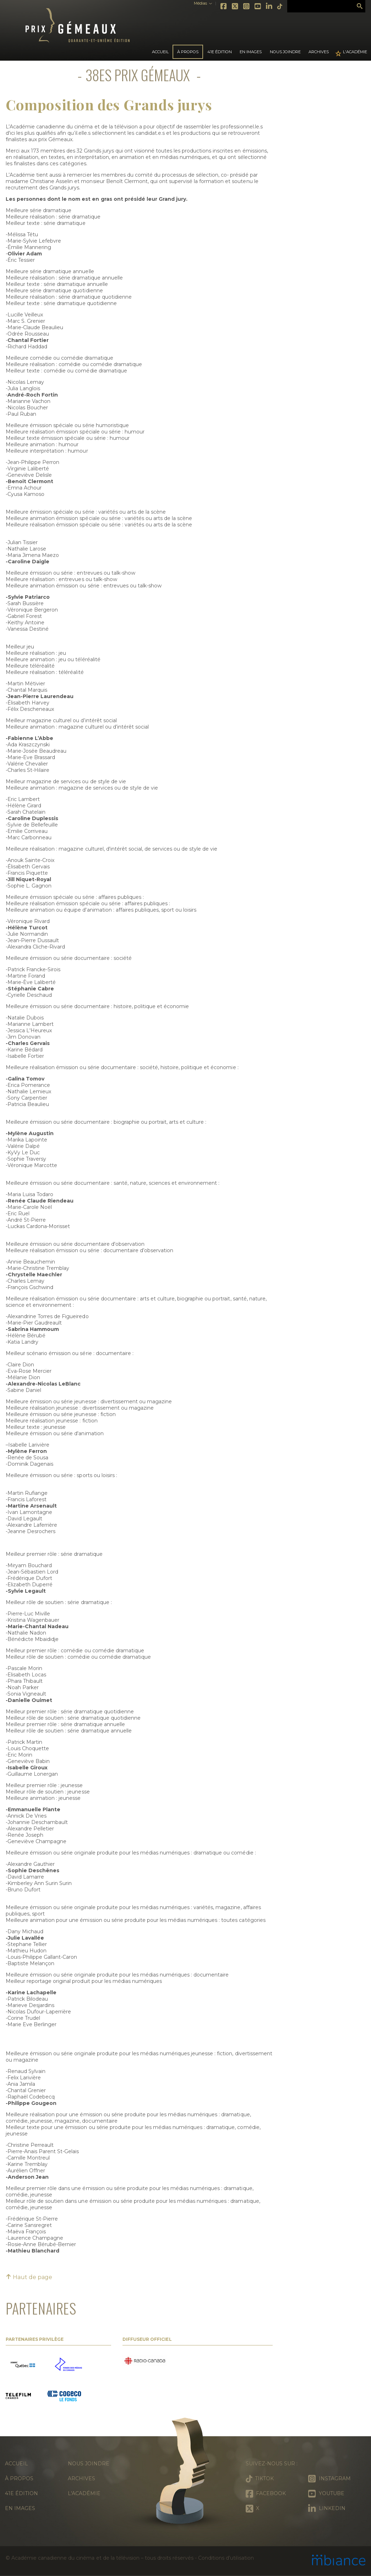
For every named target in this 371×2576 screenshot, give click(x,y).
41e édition (21, 2493)
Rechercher (359, 6)
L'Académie (355, 51)
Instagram (246, 6)
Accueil (160, 51)
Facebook (224, 6)
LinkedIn (269, 6)
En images (251, 51)
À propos (19, 2478)
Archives (319, 51)
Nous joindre (285, 51)
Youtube (258, 6)
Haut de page (29, 2277)
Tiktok (280, 6)
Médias (200, 3)
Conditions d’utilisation (225, 2558)
